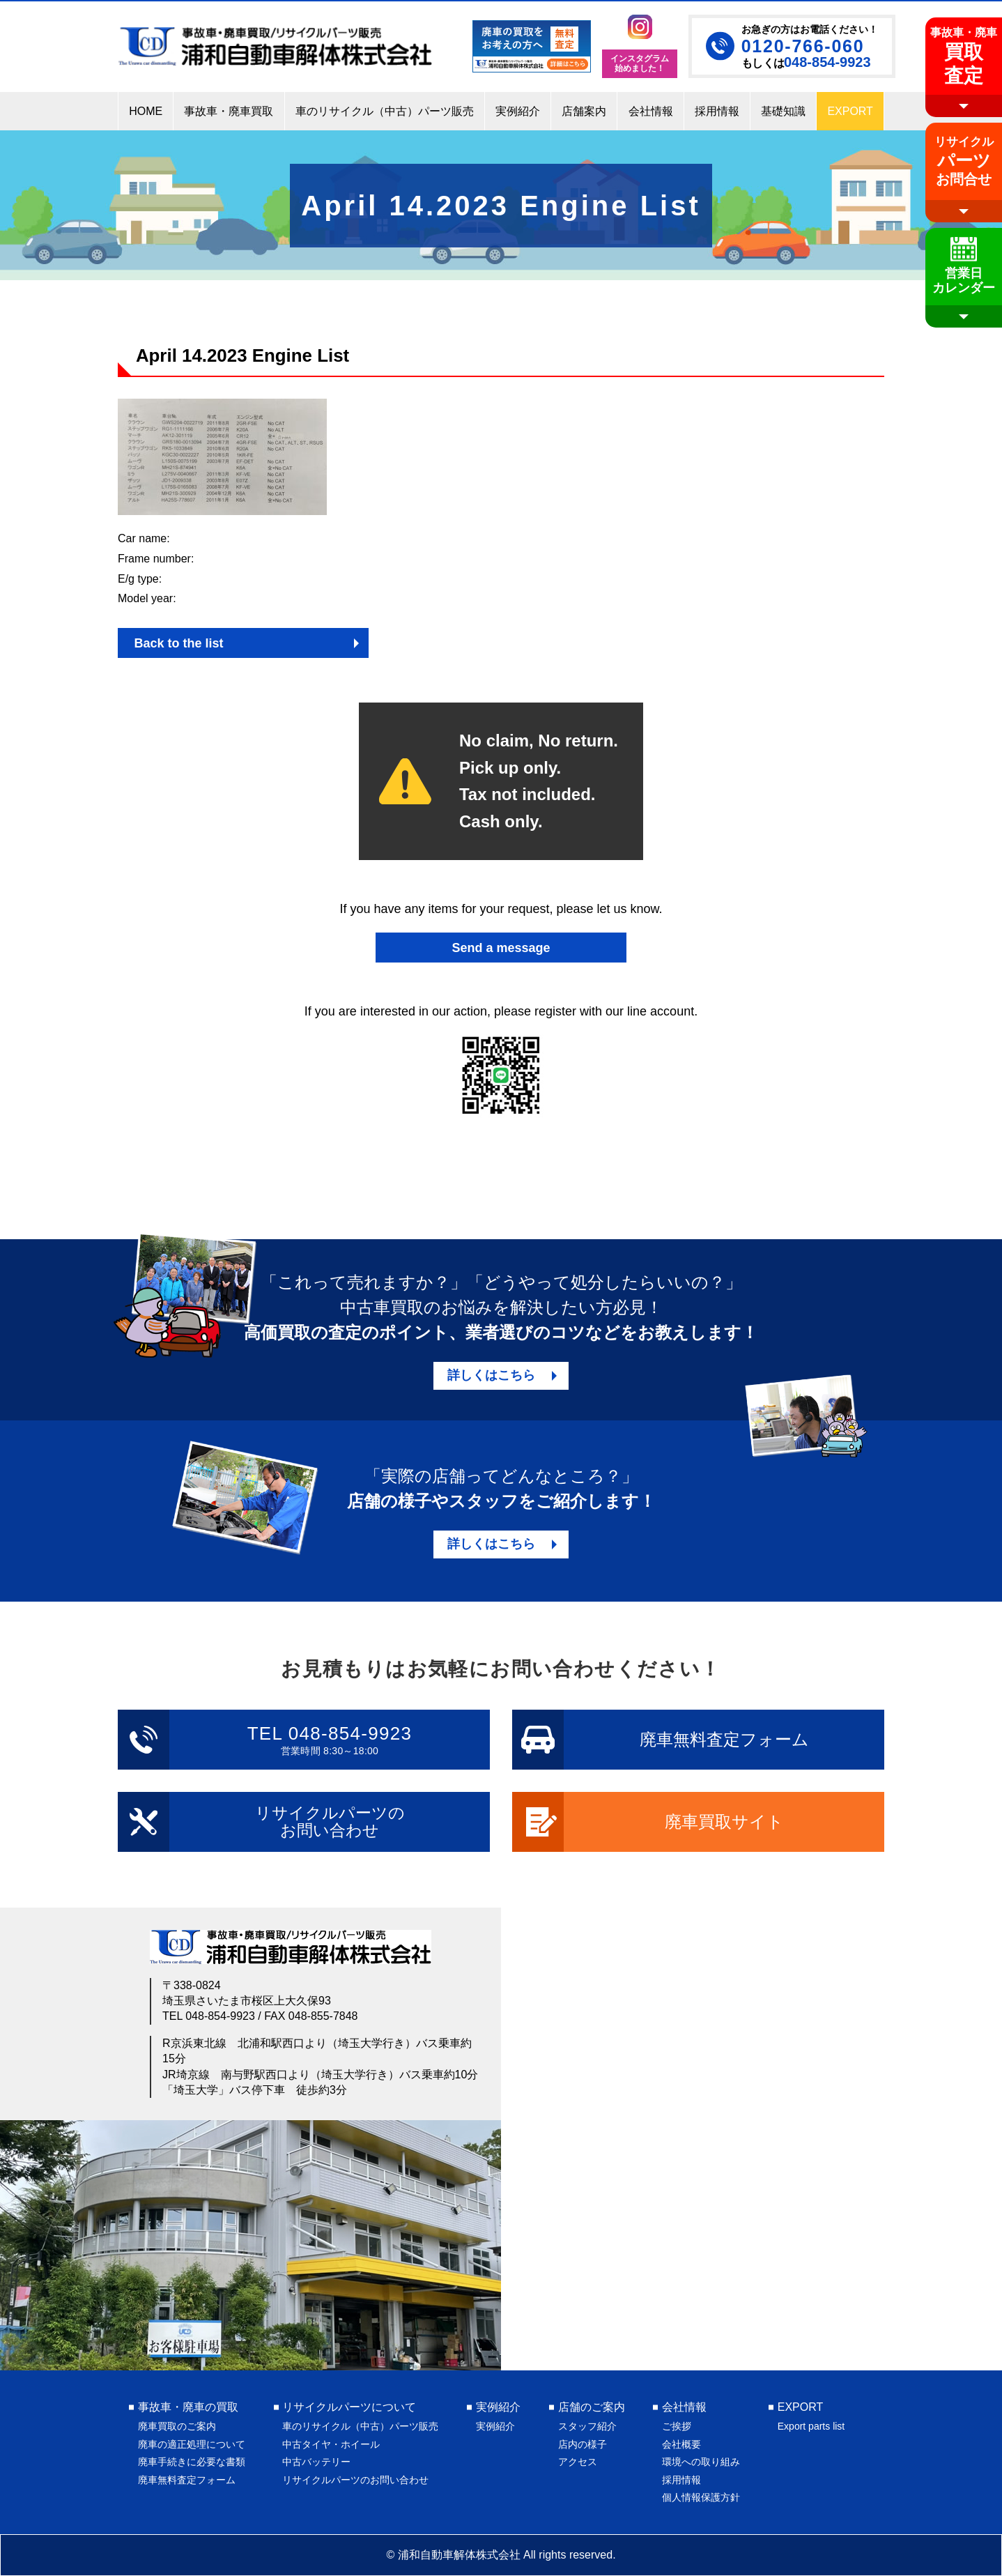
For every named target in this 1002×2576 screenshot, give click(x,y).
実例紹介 (495, 2426)
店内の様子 (582, 2444)
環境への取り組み (701, 2461)
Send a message (501, 948)
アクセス (577, 2461)
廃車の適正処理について (191, 2444)
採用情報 (681, 2479)
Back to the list (178, 643)
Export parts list (811, 2426)
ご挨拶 (676, 2426)
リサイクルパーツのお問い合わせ (355, 2479)
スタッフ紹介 (587, 2426)
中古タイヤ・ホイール (331, 2444)
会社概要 (681, 2444)
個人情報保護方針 (701, 2497)
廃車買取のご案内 (177, 2426)
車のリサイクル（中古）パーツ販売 (360, 2426)
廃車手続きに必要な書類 (191, 2461)
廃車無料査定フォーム (187, 2479)
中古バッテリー (316, 2461)
